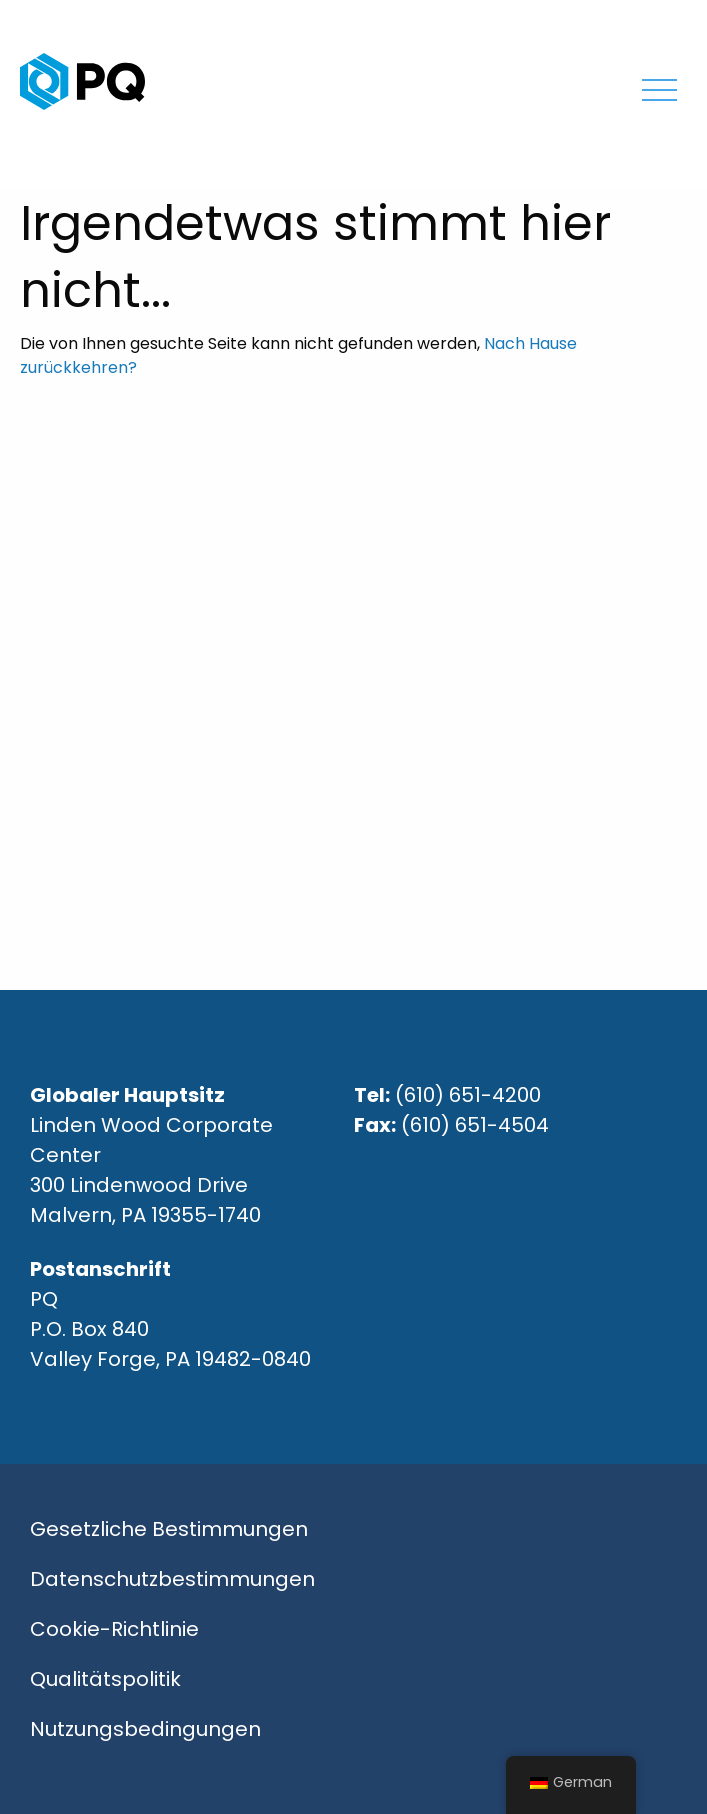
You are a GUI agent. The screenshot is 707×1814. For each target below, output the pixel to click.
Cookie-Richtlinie (114, 1629)
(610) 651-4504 (475, 1125)
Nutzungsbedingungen (145, 1729)
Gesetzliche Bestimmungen (169, 1529)
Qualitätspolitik (105, 1679)
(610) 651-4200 (468, 1095)
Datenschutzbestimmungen (172, 1579)
